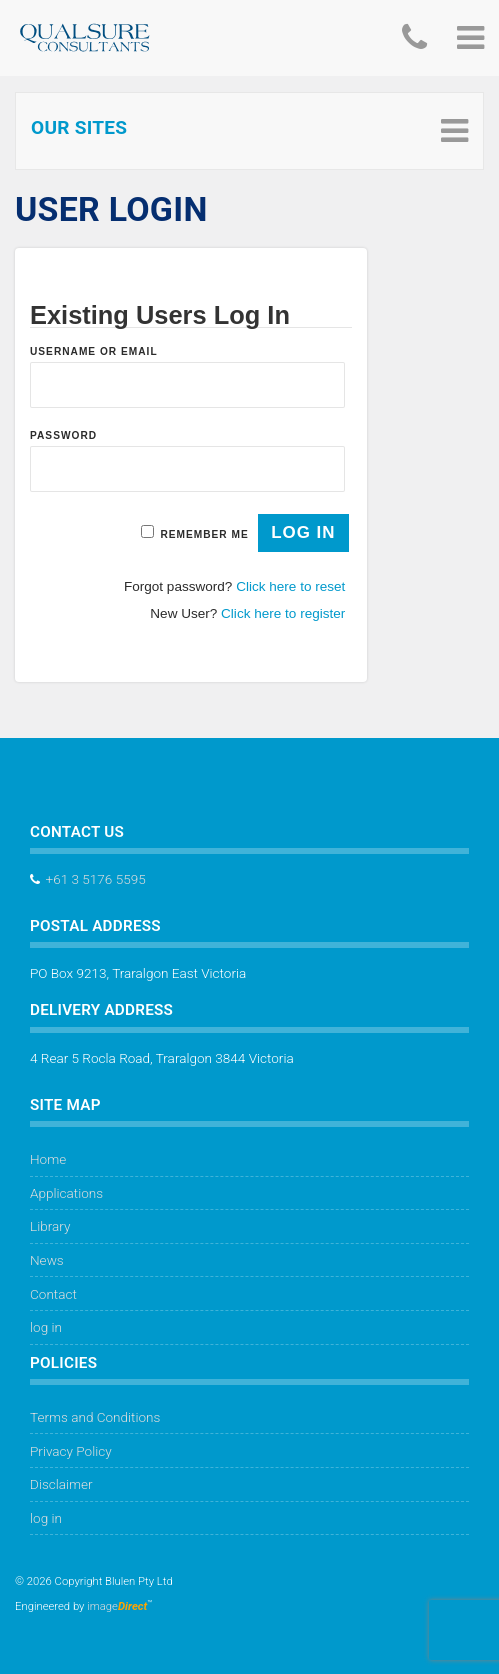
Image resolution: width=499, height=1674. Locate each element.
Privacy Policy (71, 1451)
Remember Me (204, 534)
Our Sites (79, 127)
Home (48, 1159)
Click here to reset (290, 586)
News (47, 1260)
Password (63, 435)
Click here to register (283, 613)
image (117, 1606)
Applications (66, 1193)
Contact (53, 1294)
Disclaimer (61, 1484)
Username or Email (94, 351)
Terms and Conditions (95, 1417)
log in (46, 1327)
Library (50, 1226)
